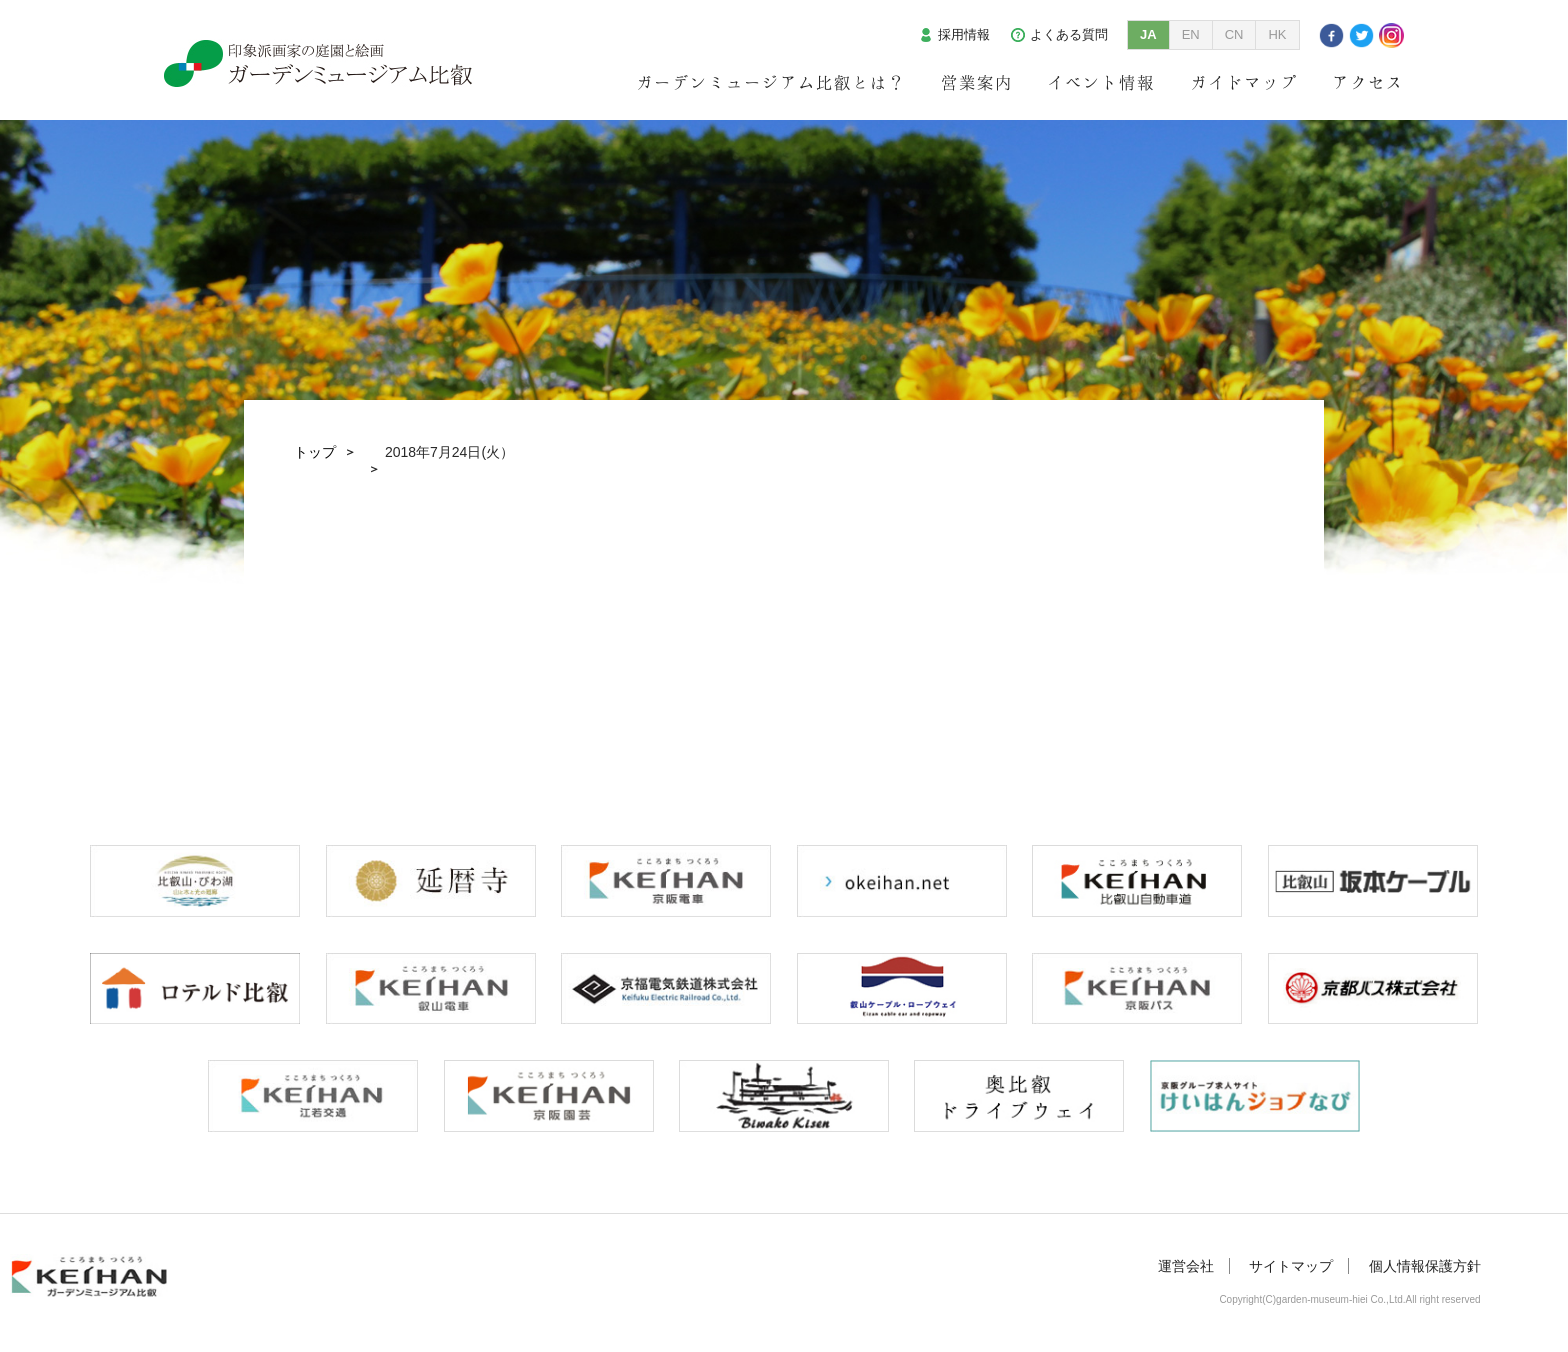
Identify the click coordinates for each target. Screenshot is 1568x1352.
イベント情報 (1101, 82)
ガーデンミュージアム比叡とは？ (771, 82)
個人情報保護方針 (1425, 1266)
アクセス (1368, 82)
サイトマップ (1291, 1266)
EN (1191, 34)
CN (1234, 34)
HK (1277, 34)
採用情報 (964, 34)
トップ (315, 452)
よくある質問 (1069, 34)
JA (1148, 34)
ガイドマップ (1244, 82)
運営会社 (1186, 1266)
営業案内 (977, 82)
